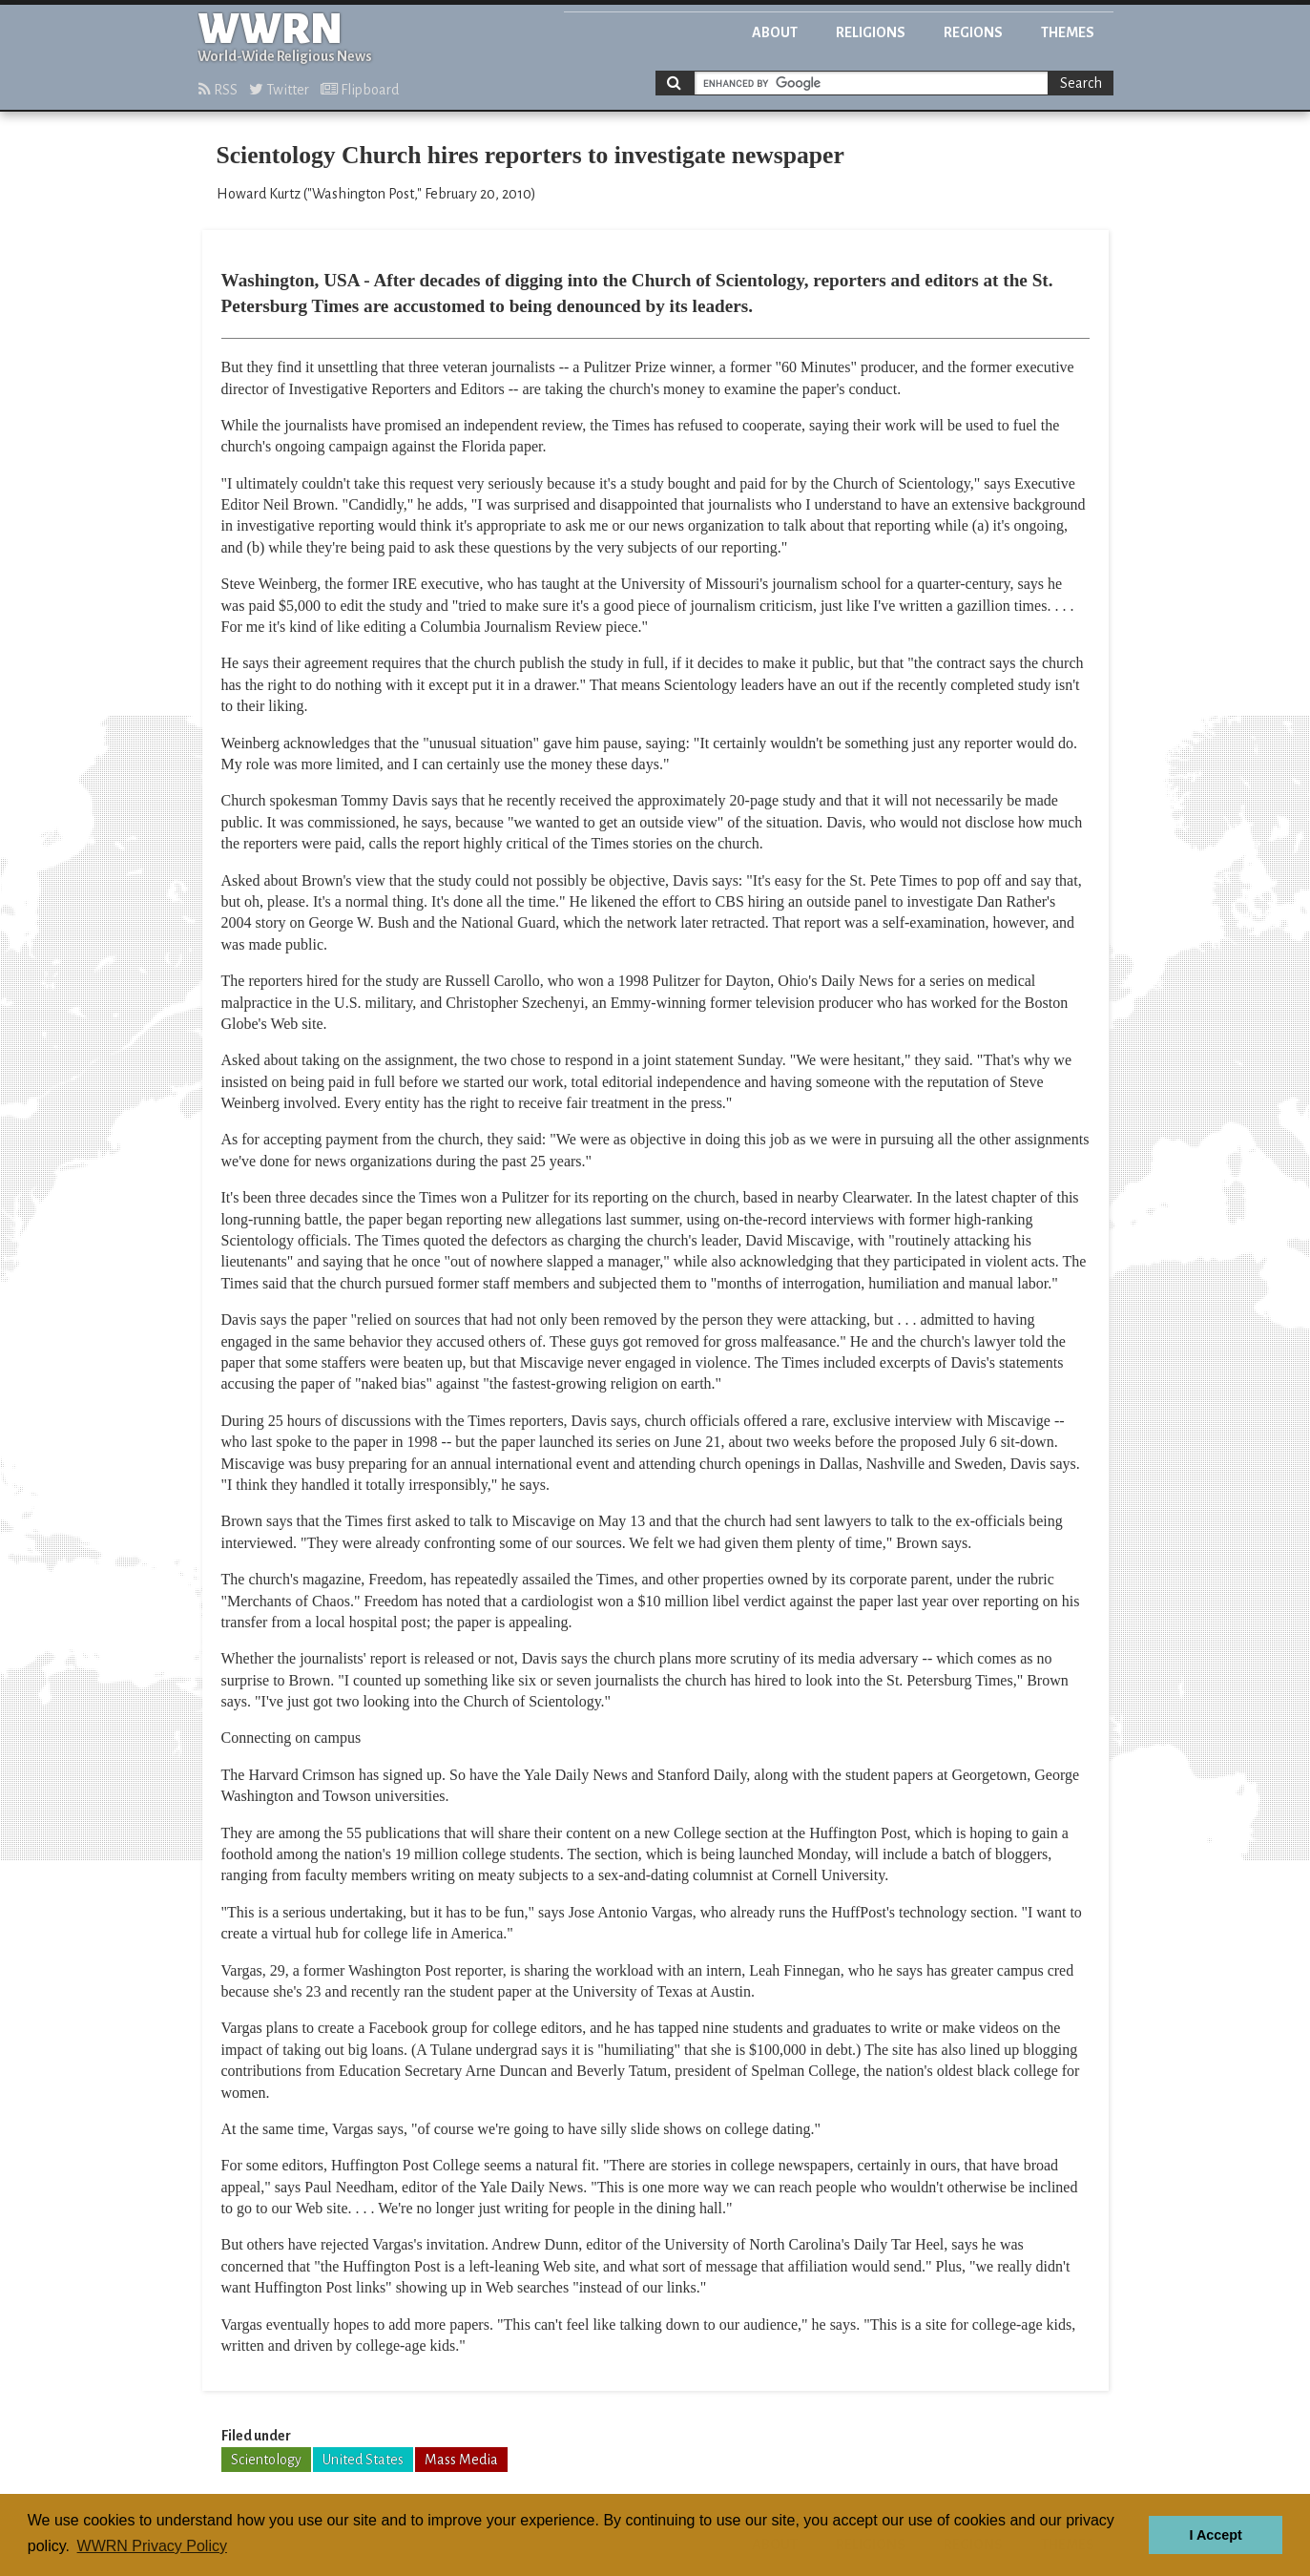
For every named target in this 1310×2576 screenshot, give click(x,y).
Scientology (266, 2459)
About (775, 32)
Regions (973, 32)
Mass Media (461, 2459)
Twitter (279, 89)
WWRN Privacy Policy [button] (152, 2546)
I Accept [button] (1215, 2535)
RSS (218, 89)
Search (1081, 83)
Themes (1067, 32)
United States (363, 2459)
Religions (870, 32)
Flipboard (360, 89)
